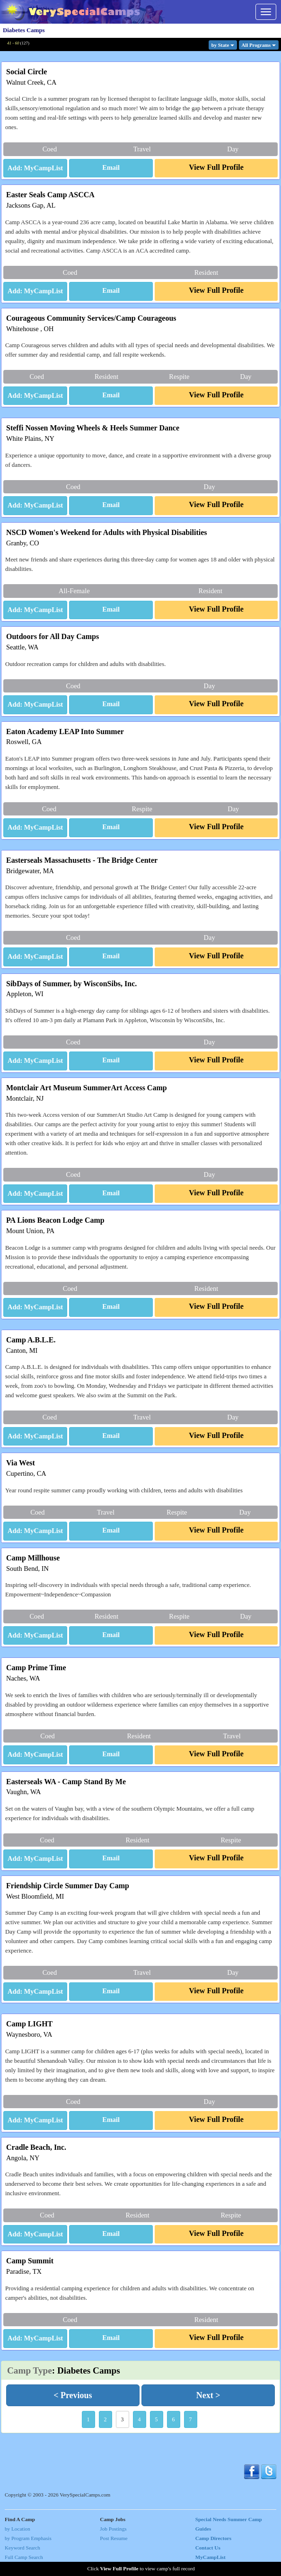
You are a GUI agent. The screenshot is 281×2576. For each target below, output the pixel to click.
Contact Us (207, 2547)
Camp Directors (213, 2538)
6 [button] (173, 2419)
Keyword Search (22, 2547)
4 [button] (139, 2419)
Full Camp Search (24, 2557)
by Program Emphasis (28, 2538)
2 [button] (105, 2419)
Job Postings (113, 2529)
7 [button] (190, 2419)
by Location (17, 2529)
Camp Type (29, 2370)
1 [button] (88, 2419)
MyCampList (210, 2557)
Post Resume (113, 2538)
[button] (111, 168)
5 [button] (156, 2419)
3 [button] (122, 2419)
